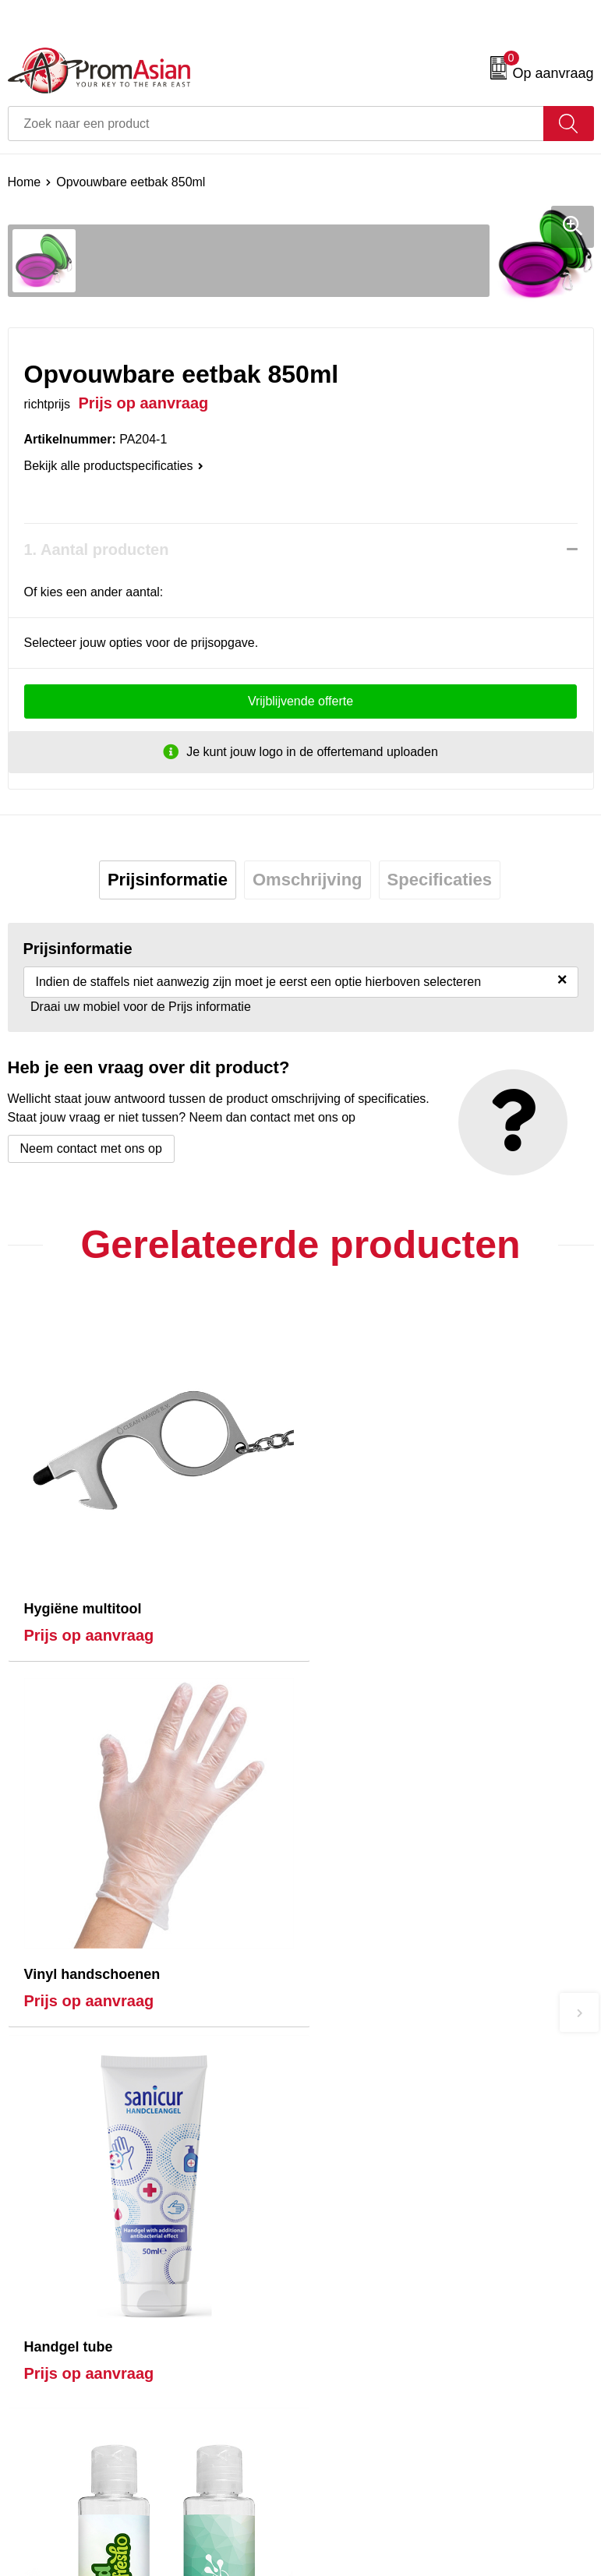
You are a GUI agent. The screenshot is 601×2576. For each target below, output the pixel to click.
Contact (29, 2472)
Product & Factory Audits (76, 2497)
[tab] (167, 879)
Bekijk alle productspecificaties (113, 465)
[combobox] (276, 123)
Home (24, 182)
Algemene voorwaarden (374, 2472)
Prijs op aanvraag (89, 1625)
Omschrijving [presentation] (307, 879)
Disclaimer (337, 2543)
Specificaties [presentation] (440, 879)
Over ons (333, 2234)
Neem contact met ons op (91, 1148)
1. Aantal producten (96, 549)
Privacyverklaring (355, 2520)
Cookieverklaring (354, 2497)
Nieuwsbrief (340, 2257)
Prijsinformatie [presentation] (168, 879)
